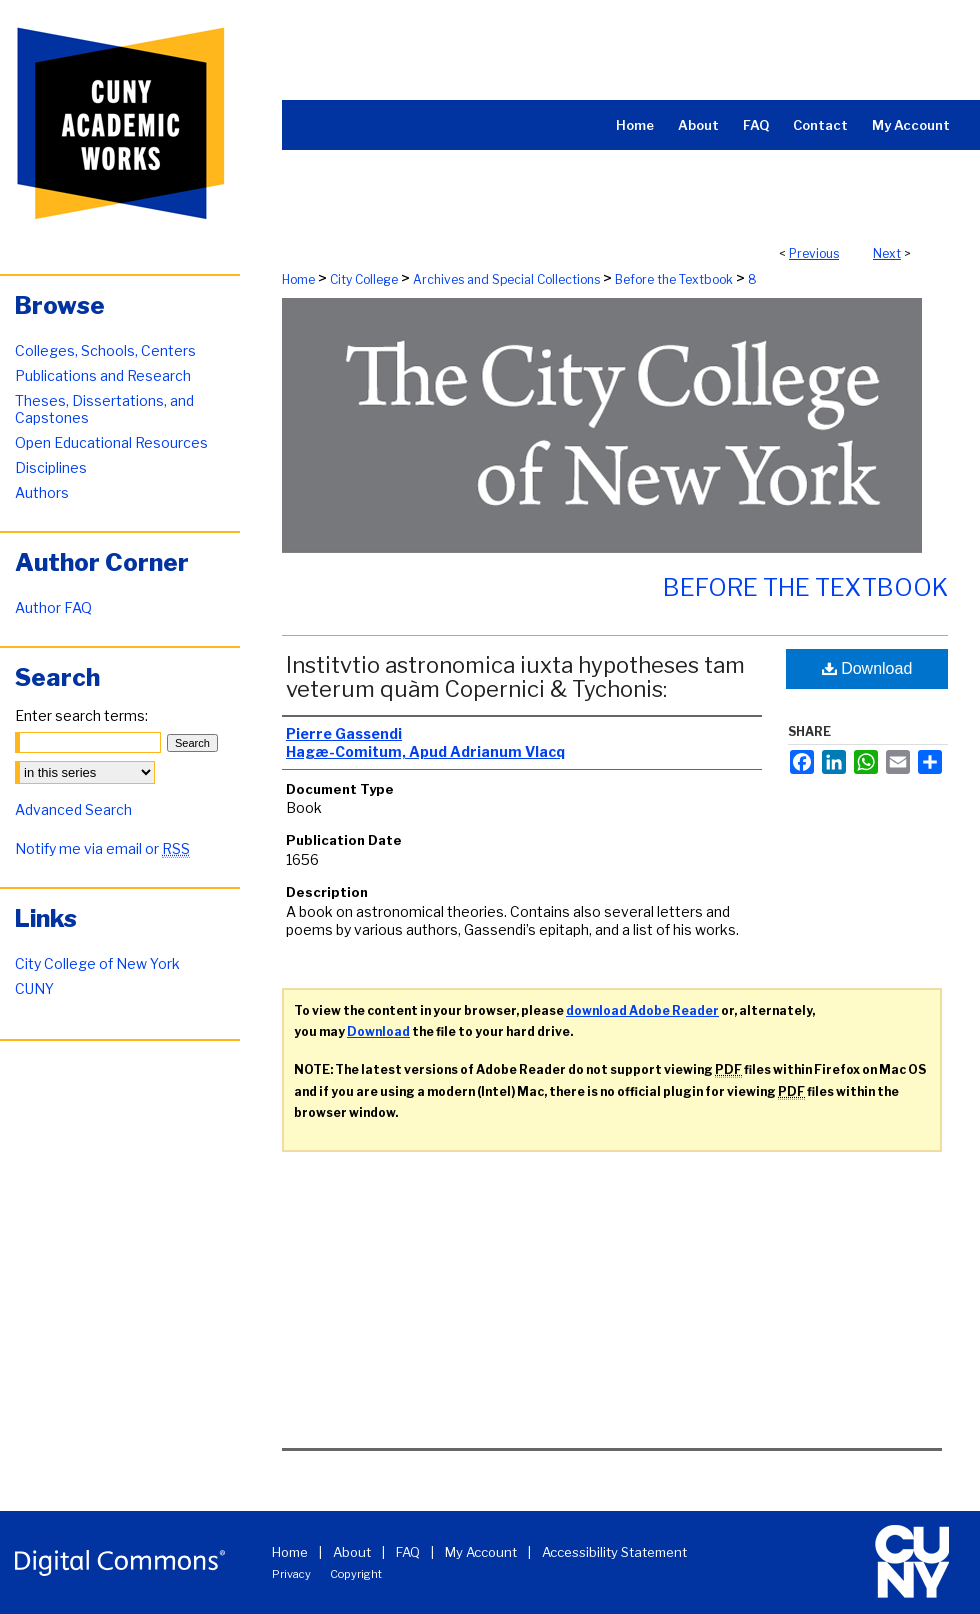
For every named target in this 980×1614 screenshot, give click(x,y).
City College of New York (97, 963)
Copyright (356, 1574)
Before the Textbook (674, 279)
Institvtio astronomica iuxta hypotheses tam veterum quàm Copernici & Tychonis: (515, 677)
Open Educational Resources (111, 442)
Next (887, 253)
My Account (481, 1552)
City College (364, 279)
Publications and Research (103, 375)
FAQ (408, 1552)
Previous (814, 253)
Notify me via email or (102, 848)
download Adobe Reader (642, 1010)
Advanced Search (73, 809)
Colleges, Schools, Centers (105, 350)
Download (867, 668)
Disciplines (51, 467)
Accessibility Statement (614, 1552)
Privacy (291, 1574)
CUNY (34, 988)
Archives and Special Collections (506, 279)
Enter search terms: (81, 715)
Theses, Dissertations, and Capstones (104, 409)
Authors (42, 492)
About (352, 1552)
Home (298, 279)
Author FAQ (53, 607)
